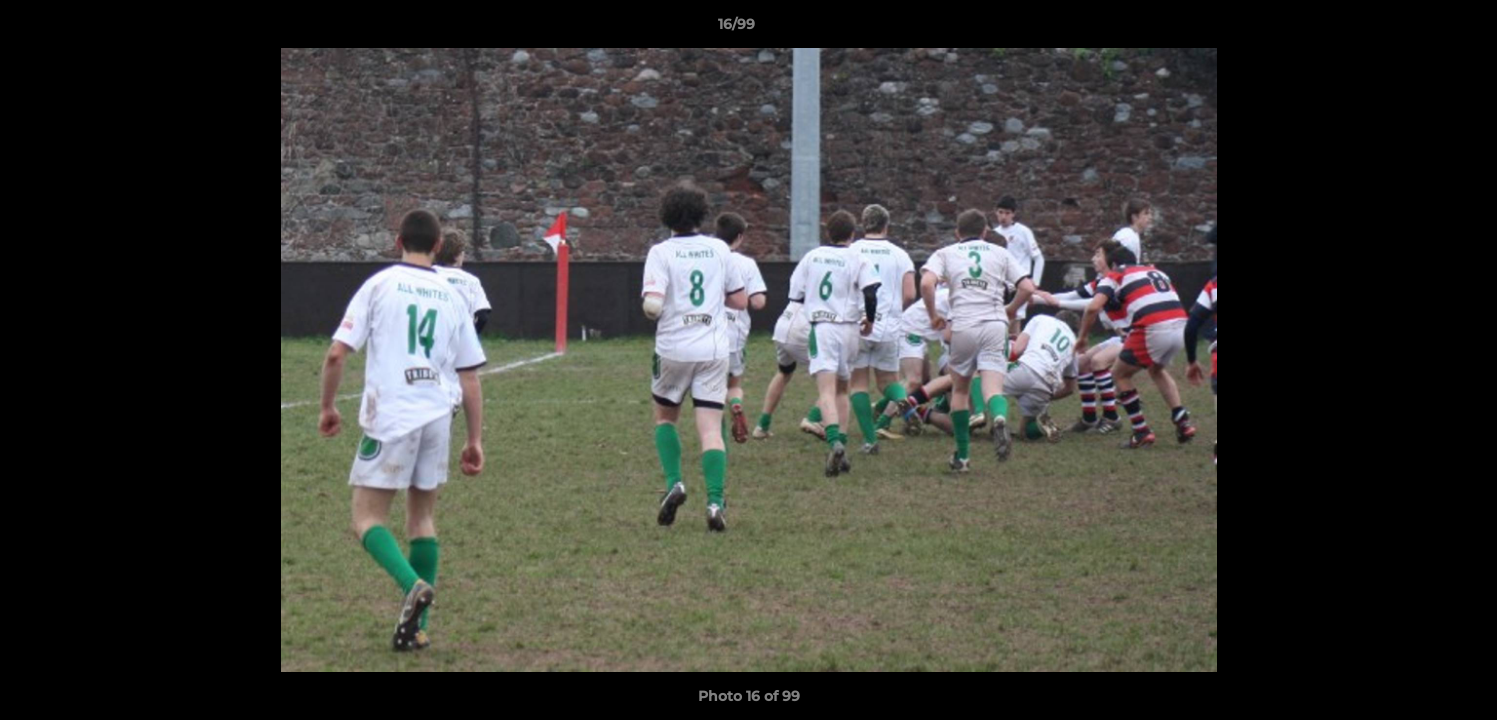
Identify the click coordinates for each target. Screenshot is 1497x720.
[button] (1413, 29)
